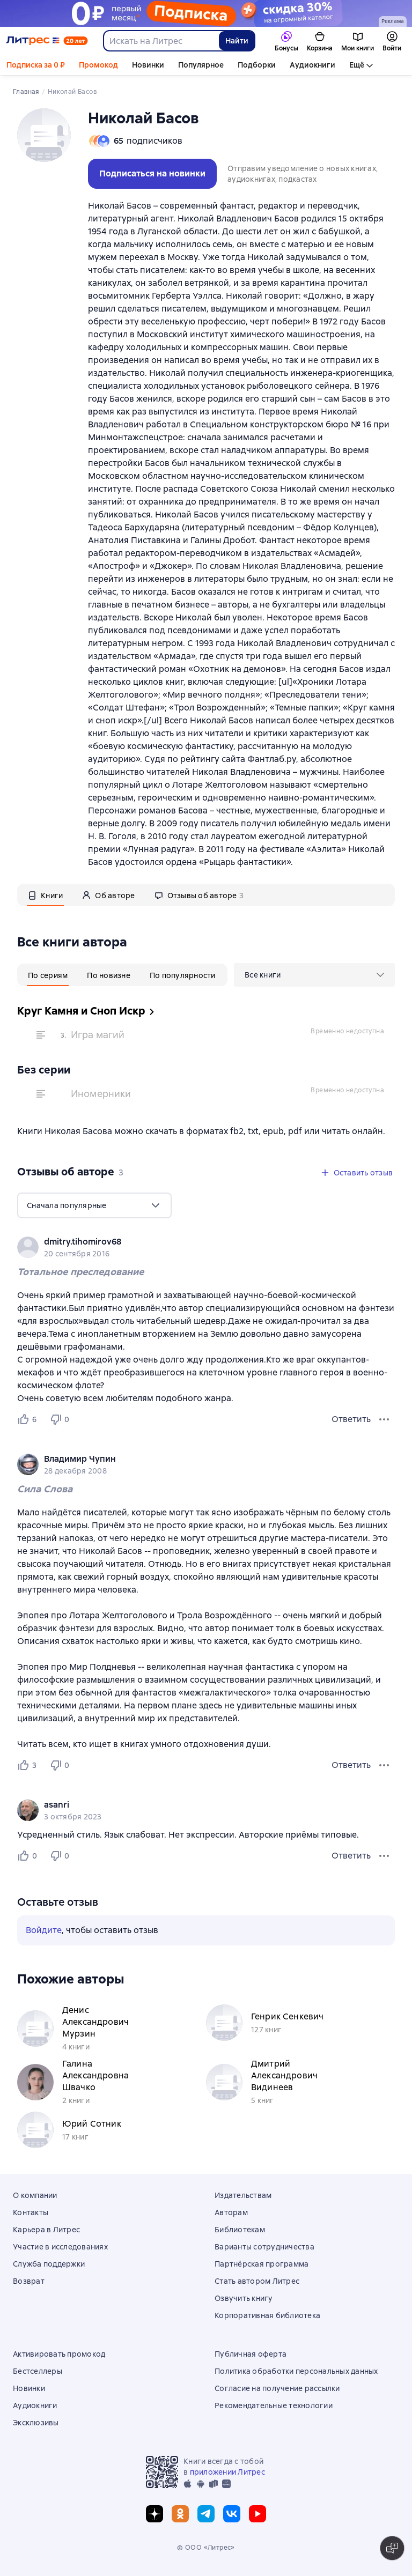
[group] (206, 1247)
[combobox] (160, 40)
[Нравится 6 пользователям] (29, 1419)
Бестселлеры (37, 2371)
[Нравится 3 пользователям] (29, 1765)
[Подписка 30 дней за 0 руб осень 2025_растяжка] (206, 13)
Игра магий (98, 1034)
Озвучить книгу (244, 2298)
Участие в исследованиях (60, 2247)
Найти (236, 41)
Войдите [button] (44, 1930)
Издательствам (243, 2195)
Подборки (257, 65)
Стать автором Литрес (257, 2281)
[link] (190, 1241)
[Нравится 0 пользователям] (29, 1855)
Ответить (351, 1419)
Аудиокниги (312, 65)
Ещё (356, 65)
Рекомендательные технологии (274, 2405)
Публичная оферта (250, 2354)
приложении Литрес (227, 2472)
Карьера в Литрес (46, 2229)
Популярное (201, 65)
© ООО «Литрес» (206, 2547)
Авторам (231, 2212)
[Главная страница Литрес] (47, 41)
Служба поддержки (49, 2264)
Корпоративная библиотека (267, 2315)
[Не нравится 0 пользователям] (61, 1419)
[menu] (314, 975)
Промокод (98, 65)
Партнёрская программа (261, 2264)
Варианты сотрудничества (264, 2247)
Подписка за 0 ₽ (35, 65)
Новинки (148, 65)
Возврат (29, 2281)
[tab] (45, 895)
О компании (35, 2195)
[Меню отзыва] (384, 1419)
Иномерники (101, 1093)
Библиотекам (240, 2229)
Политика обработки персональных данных (296, 2371)
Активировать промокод (59, 2354)
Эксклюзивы (36, 2422)
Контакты (30, 2212)
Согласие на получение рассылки (277, 2388)
